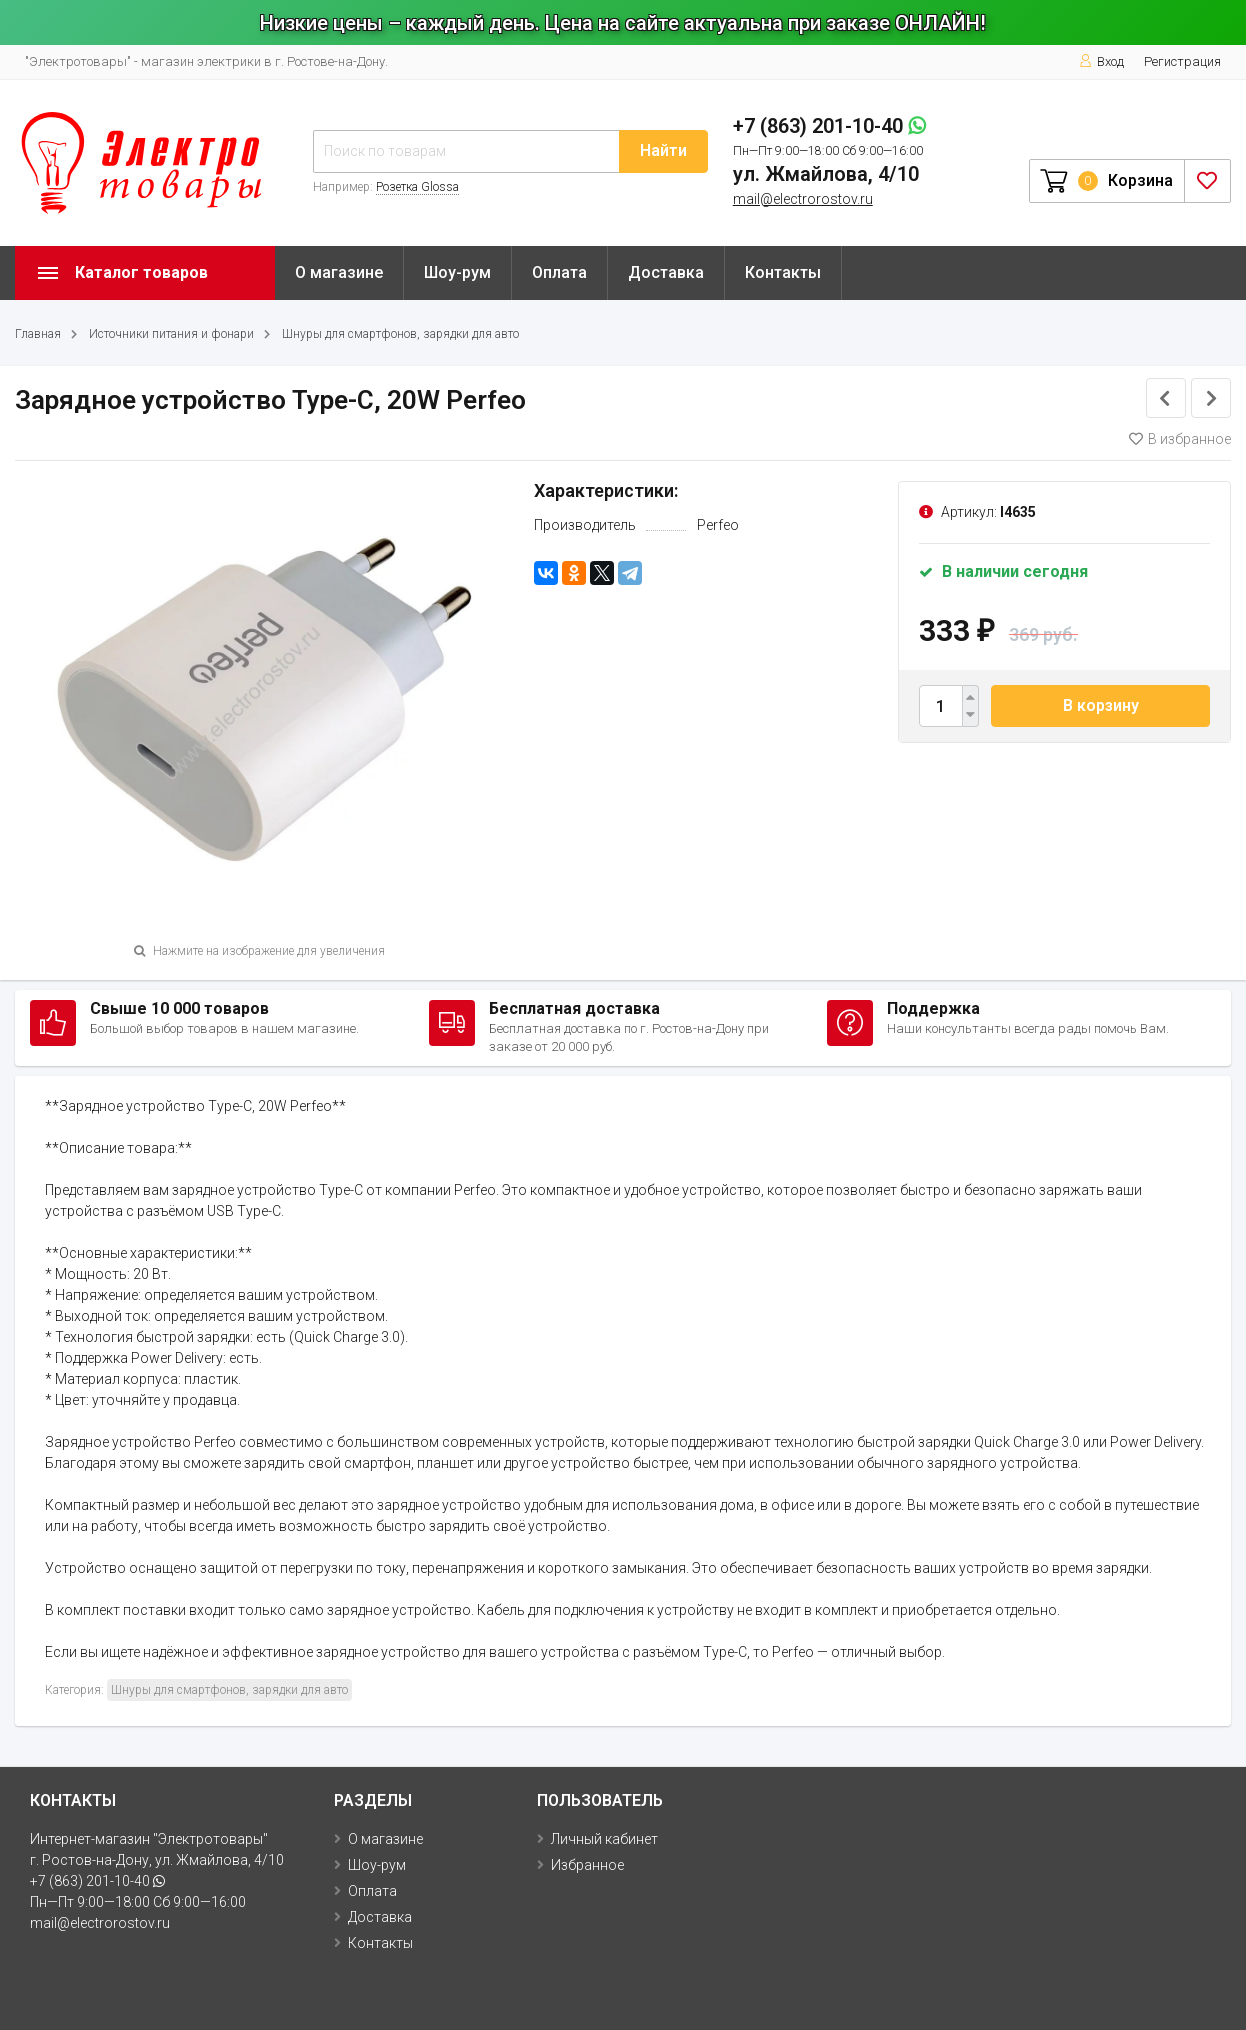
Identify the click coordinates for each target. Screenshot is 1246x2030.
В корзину (1101, 705)
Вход (1101, 61)
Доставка (666, 272)
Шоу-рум (457, 272)
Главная (38, 334)
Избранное (587, 1865)
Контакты (783, 272)
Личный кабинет (604, 1839)
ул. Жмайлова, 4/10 (826, 174)
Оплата (559, 272)
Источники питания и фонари (171, 334)
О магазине (339, 272)
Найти (663, 150)
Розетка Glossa (417, 187)
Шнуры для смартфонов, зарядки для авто (400, 334)
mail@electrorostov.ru (803, 199)
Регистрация (1182, 61)
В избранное (1180, 439)
